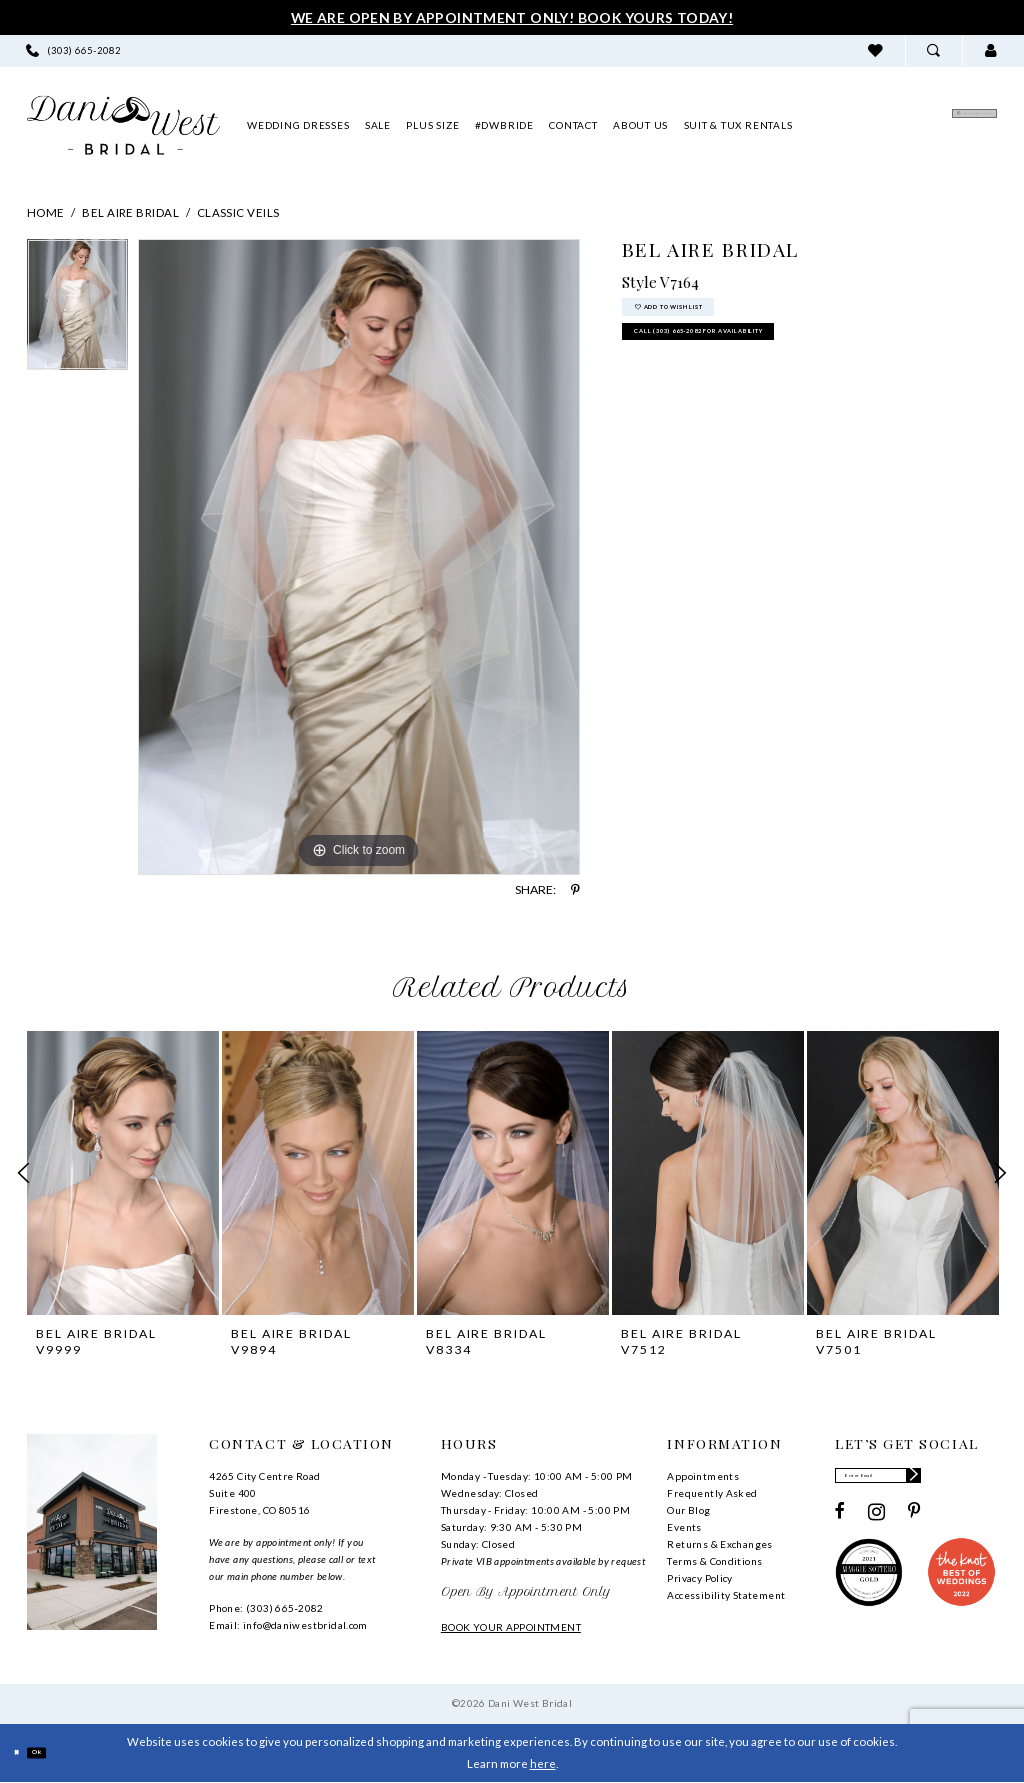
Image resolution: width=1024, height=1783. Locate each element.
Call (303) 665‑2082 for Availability (771, 362)
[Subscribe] (982, 1481)
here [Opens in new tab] (543, 1763)
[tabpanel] (77, 309)
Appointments (703, 1476)
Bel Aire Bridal (130, 212)
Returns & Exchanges (719, 1544)
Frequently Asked (712, 1493)
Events (684, 1527)
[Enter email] (915, 1481)
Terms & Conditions (714, 1561)
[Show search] (933, 50)
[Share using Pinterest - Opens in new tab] (575, 890)
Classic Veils (238, 212)
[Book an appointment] (902, 125)
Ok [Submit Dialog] (59, 1752)
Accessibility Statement (726, 1595)
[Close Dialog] (23, 1752)
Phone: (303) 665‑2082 (266, 1608)
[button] (990, 50)
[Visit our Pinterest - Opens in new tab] (914, 1523)
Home (46, 212)
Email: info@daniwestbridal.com (288, 1625)
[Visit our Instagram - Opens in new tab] (876, 1523)
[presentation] (123, 1172)
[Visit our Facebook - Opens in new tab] (840, 1523)
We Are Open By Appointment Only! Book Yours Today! (512, 17)
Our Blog (688, 1510)
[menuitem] (74, 50)
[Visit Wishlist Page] (875, 50)
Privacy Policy (699, 1578)
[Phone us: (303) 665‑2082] (74, 50)
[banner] (123, 125)
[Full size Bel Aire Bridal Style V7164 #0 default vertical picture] (359, 557)
